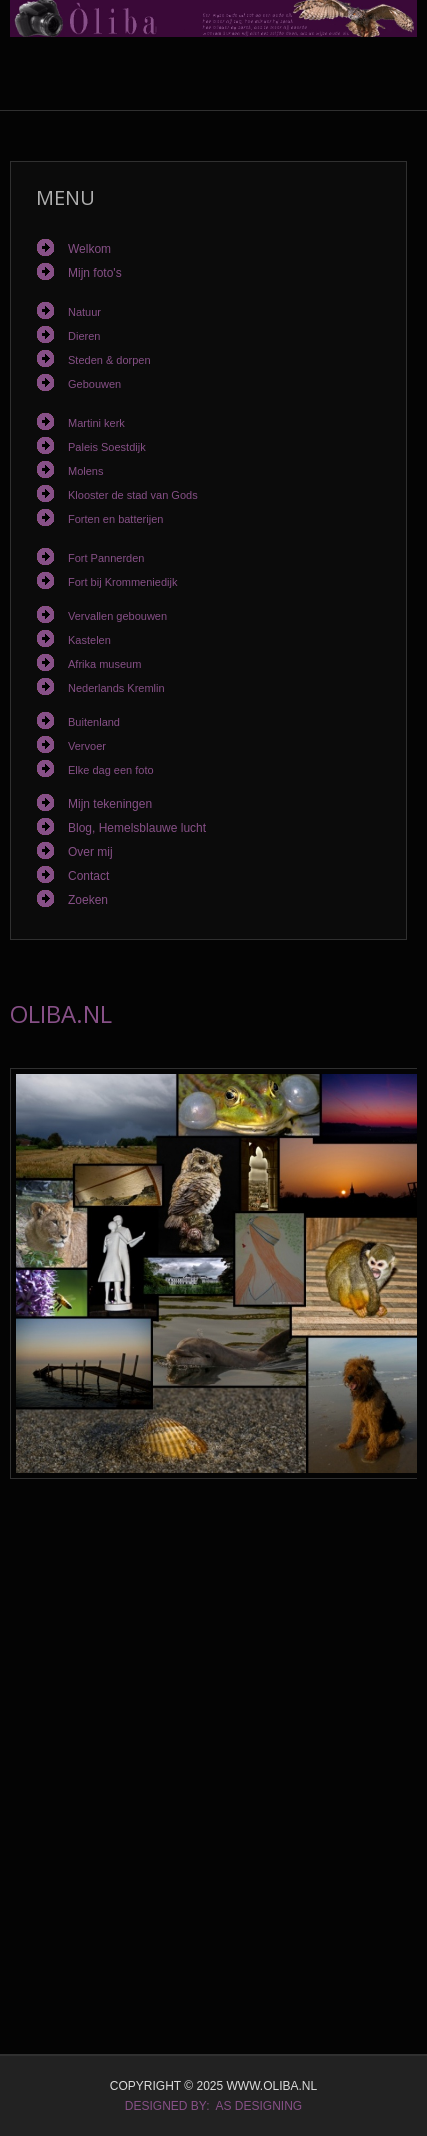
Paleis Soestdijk (107, 447)
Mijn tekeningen (110, 804)
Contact (88, 876)
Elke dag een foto (111, 770)
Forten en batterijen (115, 519)
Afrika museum (104, 664)
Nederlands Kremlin (116, 688)
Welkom (89, 249)
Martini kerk (96, 423)
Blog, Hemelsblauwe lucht (137, 828)
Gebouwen (94, 384)
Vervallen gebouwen (117, 616)
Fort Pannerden (106, 558)
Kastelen (89, 640)
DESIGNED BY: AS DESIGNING (213, 2106)
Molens (85, 471)
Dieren (84, 336)
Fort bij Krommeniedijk (122, 582)
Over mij (90, 852)
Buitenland (94, 722)
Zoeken (88, 900)
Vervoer (87, 746)
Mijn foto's (95, 273)
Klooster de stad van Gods (133, 495)
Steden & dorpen (109, 360)
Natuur (84, 312)
